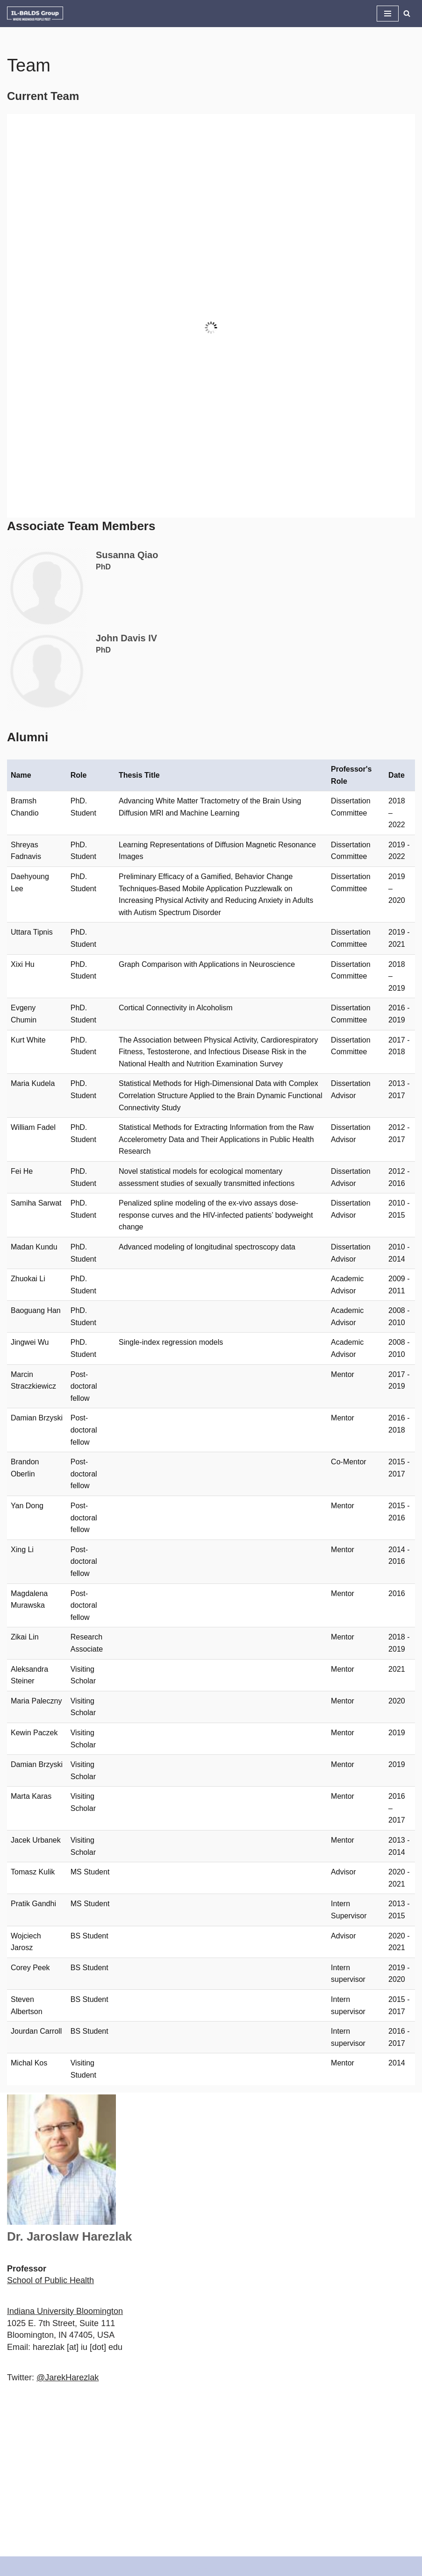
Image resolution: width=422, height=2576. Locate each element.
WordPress (248, 2565)
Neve (163, 2565)
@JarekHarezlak (67, 2377)
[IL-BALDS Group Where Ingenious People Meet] (35, 14)
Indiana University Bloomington (65, 2311)
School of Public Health (50, 2280)
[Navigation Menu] (388, 13)
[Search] (406, 13)
